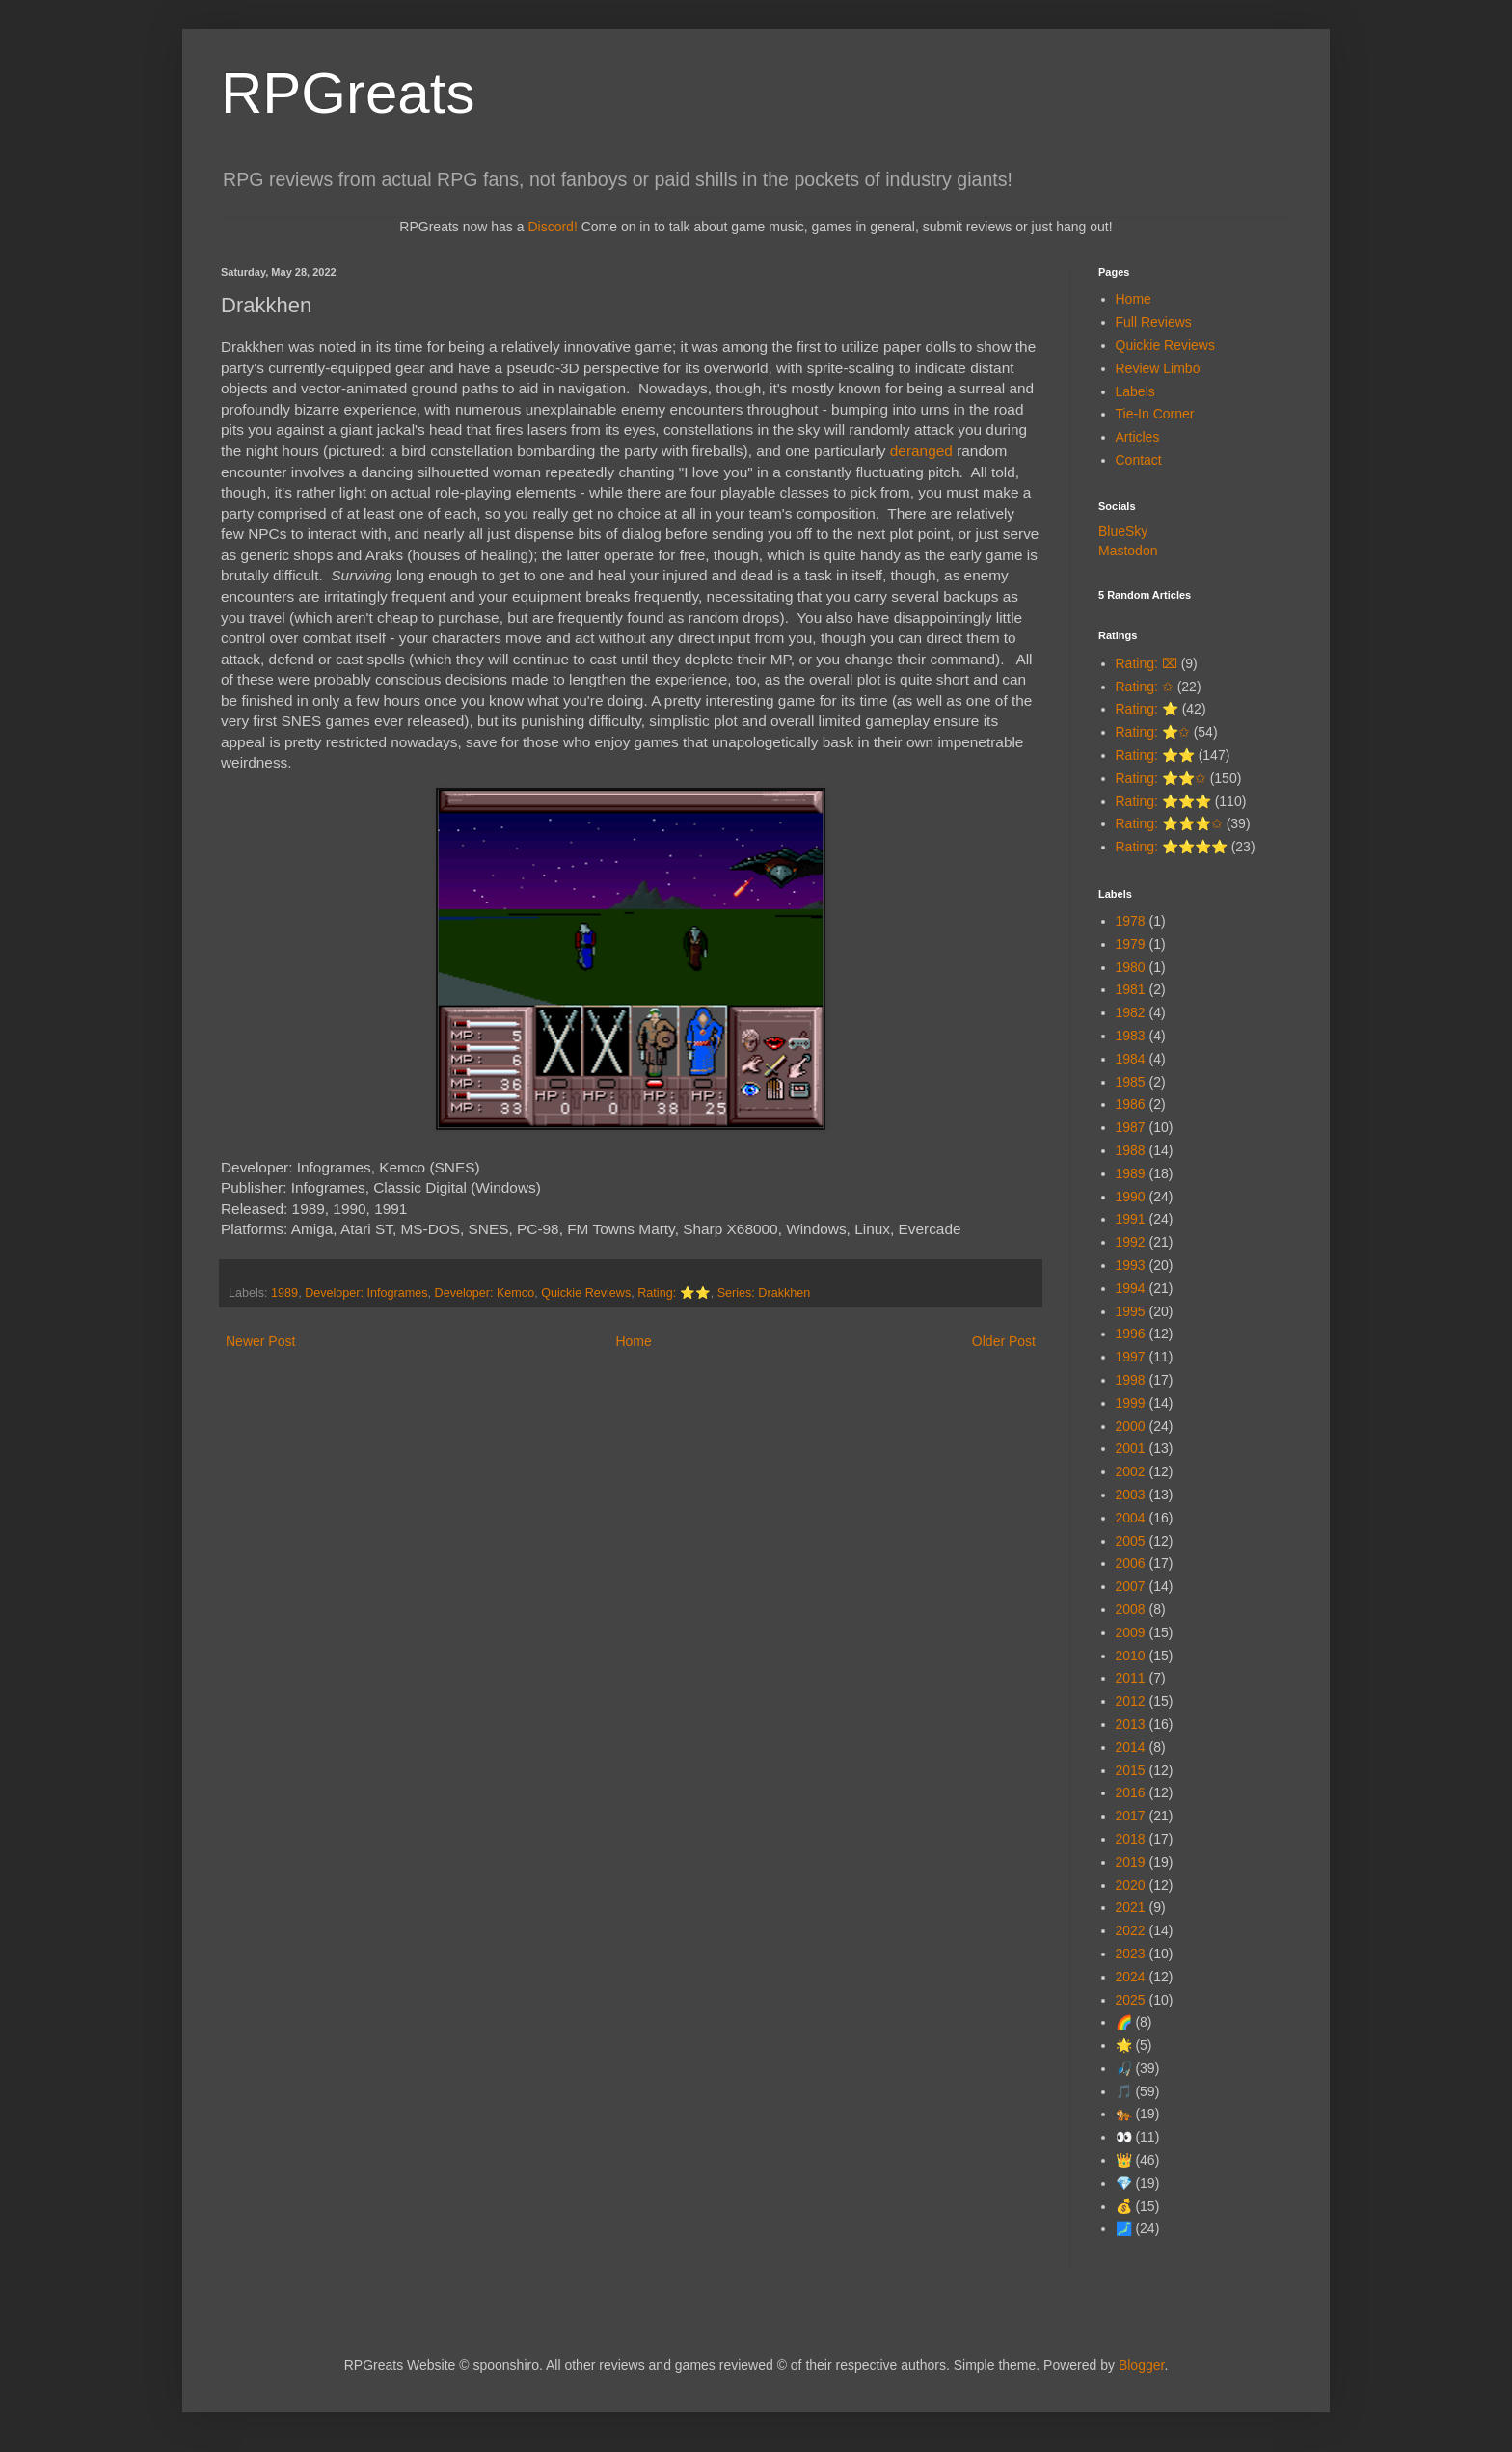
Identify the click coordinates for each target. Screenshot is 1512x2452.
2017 (1131, 1815)
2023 (1131, 1953)
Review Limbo (1158, 368)
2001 (1131, 1448)
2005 (1131, 1541)
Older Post (1004, 1341)
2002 (1131, 1471)
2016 (1131, 1792)
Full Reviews (1154, 322)
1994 (1131, 1288)
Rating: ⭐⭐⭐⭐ (1172, 846)
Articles (1138, 437)
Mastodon (1127, 550)
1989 (284, 1293)
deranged (921, 451)
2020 (1131, 1885)
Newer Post (260, 1341)
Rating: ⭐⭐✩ (1161, 778)
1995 (1131, 1311)
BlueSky (1123, 531)
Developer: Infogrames (366, 1293)
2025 (1131, 1999)
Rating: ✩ (1145, 686)
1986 (1131, 1104)
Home (633, 1341)
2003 (1131, 1494)
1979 (1131, 944)
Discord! (552, 226)
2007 (1131, 1586)
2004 (1131, 1517)
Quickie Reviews (586, 1293)
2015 (1131, 1770)
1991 (1131, 1218)
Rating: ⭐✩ (1153, 732)
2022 (1131, 1930)
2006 (1131, 1563)
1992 (1131, 1242)
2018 (1131, 1838)
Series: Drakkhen (764, 1293)
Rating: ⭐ (1147, 708)
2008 (1131, 1609)
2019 (1131, 1862)
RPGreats (347, 93)
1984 (1131, 1058)
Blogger (1141, 2365)
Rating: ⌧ (1146, 663)
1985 (1131, 1082)
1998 (1131, 1380)
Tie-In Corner (1155, 413)
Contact (1139, 460)
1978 (1131, 921)
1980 (1131, 967)
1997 (1131, 1356)
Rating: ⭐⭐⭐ (1163, 801)
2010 (1131, 1655)
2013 (1131, 1724)
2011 (1131, 1677)
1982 (1131, 1012)
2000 (1131, 1426)
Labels (1135, 391)
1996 (1131, 1333)
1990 (1131, 1196)
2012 (1131, 1701)
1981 (1131, 989)
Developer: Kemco (485, 1293)
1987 (1131, 1127)
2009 (1131, 1632)
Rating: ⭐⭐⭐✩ (1169, 823)
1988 (1131, 1150)
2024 (1131, 1976)
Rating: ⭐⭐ (673, 1293)
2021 (1131, 1907)
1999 (1131, 1403)
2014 (1131, 1747)
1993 (1131, 1265)
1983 (1131, 1035)
